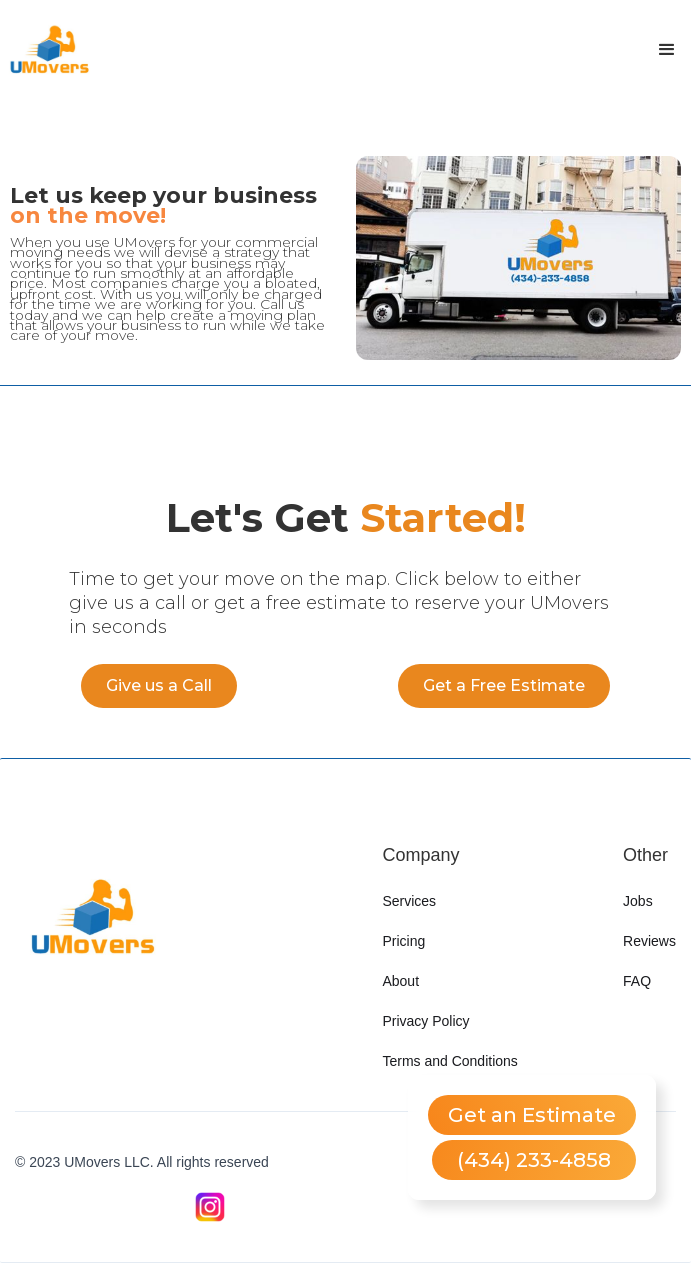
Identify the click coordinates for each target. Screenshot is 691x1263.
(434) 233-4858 (534, 1160)
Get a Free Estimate (504, 685)
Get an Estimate (532, 1115)
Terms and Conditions (449, 1061)
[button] (667, 50)
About (400, 981)
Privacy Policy (425, 1021)
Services (409, 901)
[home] (50, 50)
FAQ (637, 981)
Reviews (649, 941)
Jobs (638, 901)
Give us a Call (159, 685)
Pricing (403, 941)
